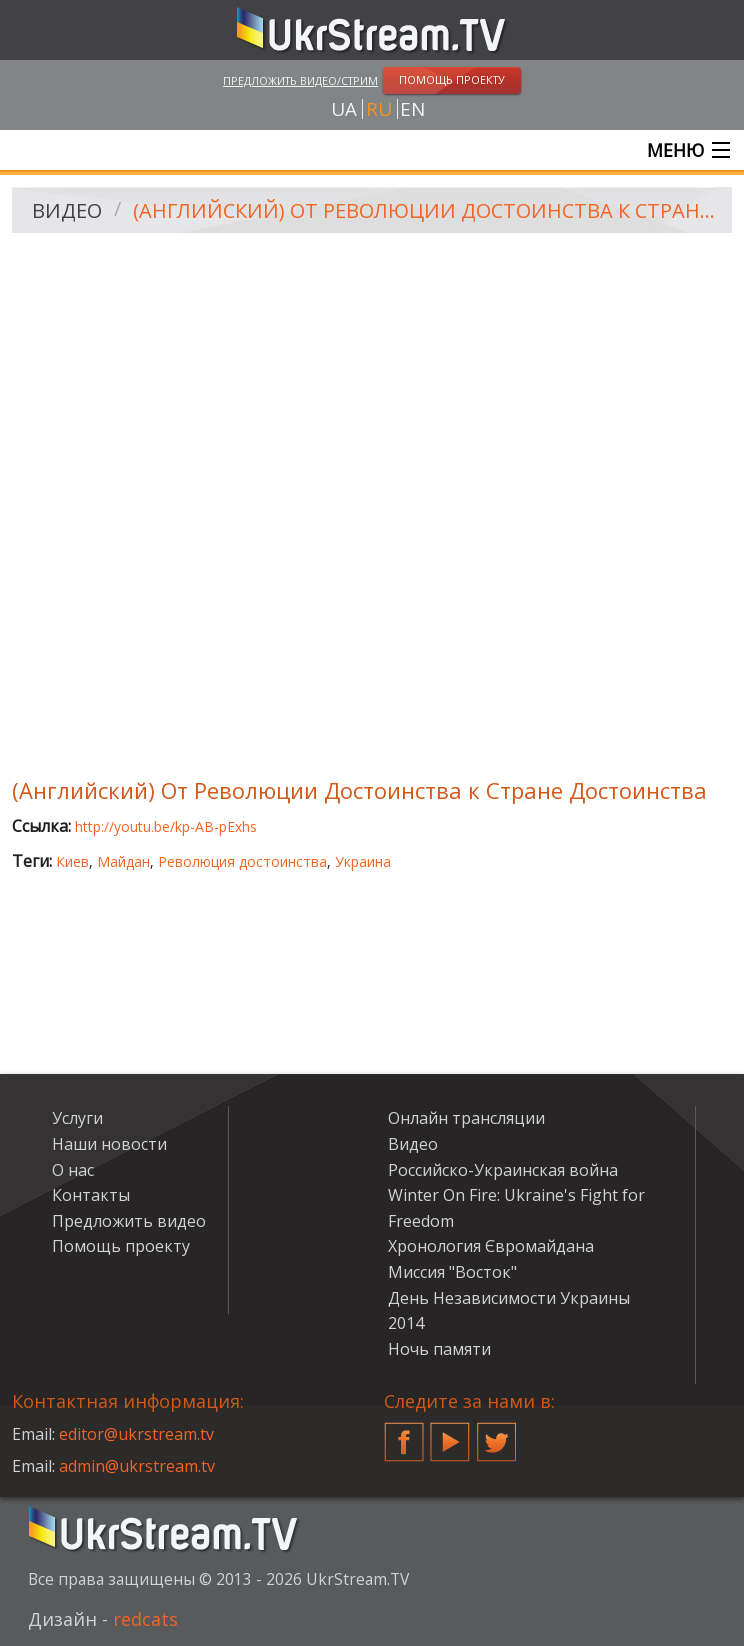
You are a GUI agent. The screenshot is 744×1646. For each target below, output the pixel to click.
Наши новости (109, 1144)
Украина (363, 861)
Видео (67, 210)
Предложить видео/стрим (300, 80)
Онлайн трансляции (466, 1118)
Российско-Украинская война (503, 1170)
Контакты (91, 1195)
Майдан (123, 861)
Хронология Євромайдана (491, 1246)
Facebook (404, 1434)
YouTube (450, 1434)
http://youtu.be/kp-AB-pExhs (166, 826)
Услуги (77, 1118)
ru (379, 109)
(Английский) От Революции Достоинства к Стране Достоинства (425, 210)
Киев (72, 861)
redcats (145, 1619)
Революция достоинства (242, 861)
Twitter (497, 1434)
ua (344, 109)
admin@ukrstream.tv (137, 1466)
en (412, 109)
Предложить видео (129, 1221)
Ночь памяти (439, 1349)
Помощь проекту (121, 1246)
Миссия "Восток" (452, 1272)
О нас (73, 1170)
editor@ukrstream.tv (136, 1434)
